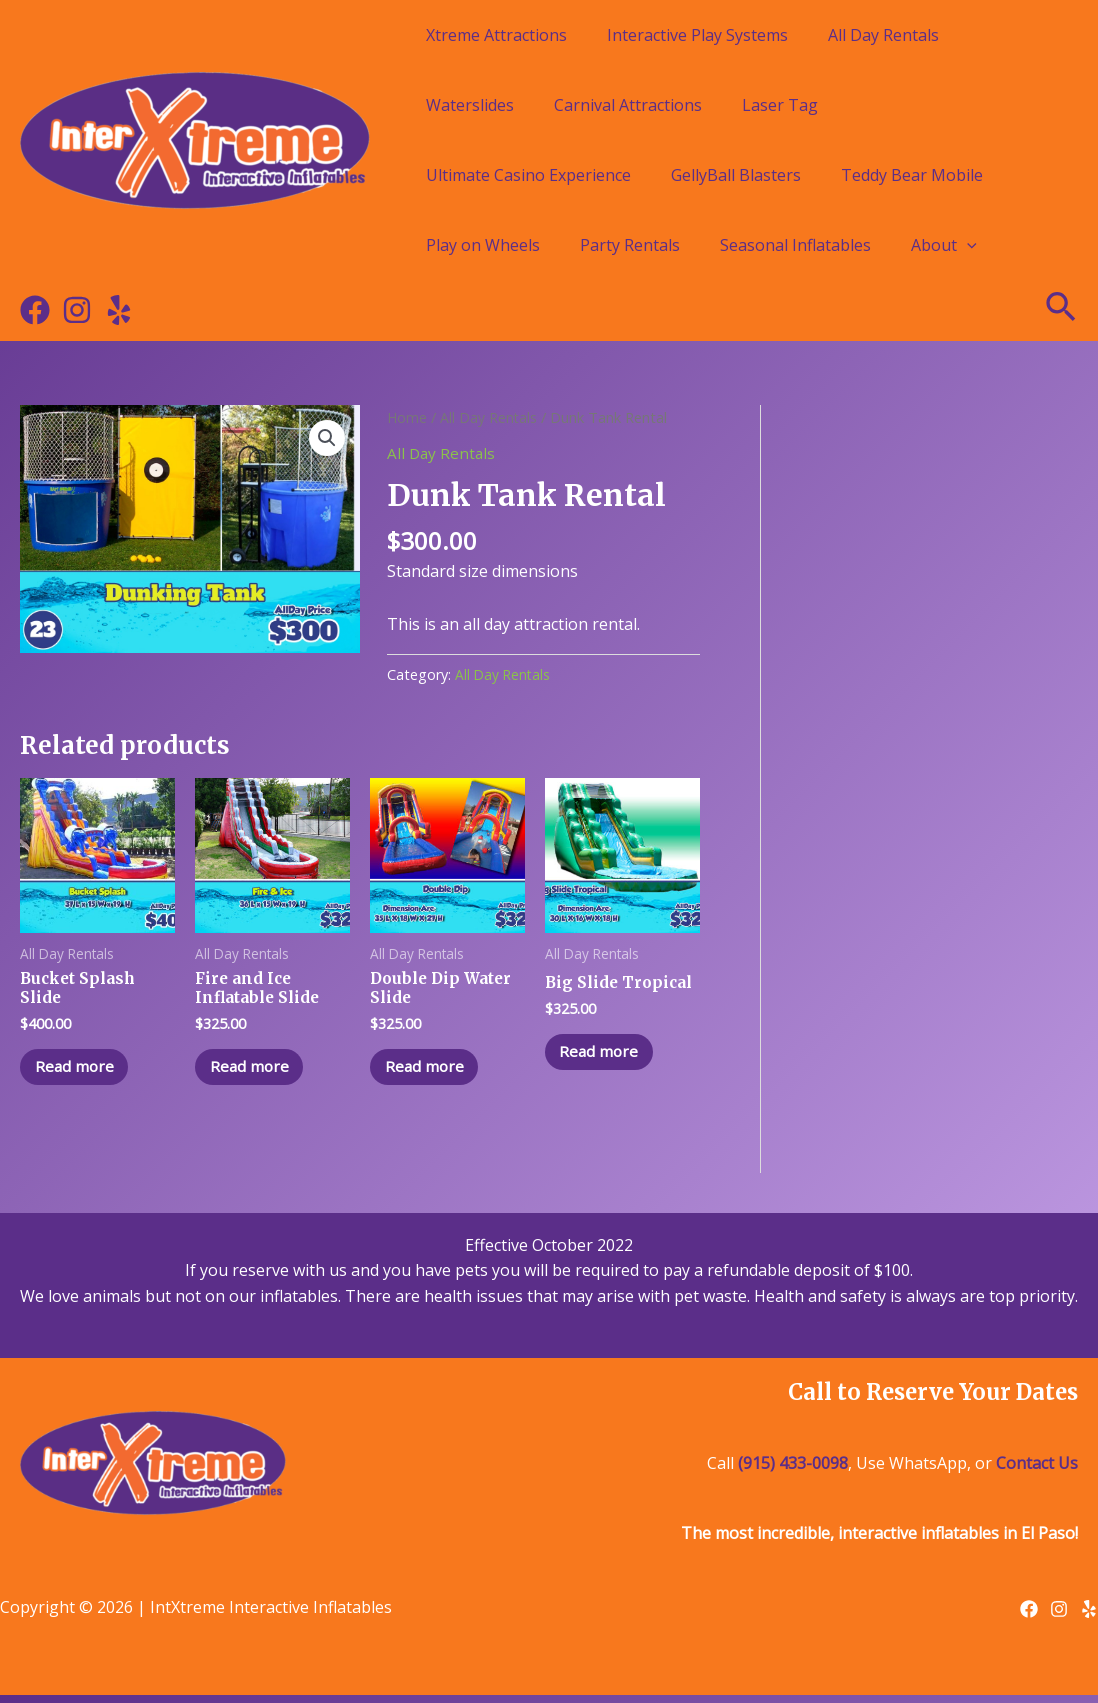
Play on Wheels (483, 245)
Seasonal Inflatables (795, 245)
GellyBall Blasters (736, 175)
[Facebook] (35, 310)
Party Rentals (630, 245)
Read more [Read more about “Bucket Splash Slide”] (80, 1072)
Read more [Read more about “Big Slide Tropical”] (605, 1054)
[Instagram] (77, 310)
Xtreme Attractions (496, 35)
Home (407, 417)
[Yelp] (119, 310)
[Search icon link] (1062, 310)
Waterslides (470, 105)
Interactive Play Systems (697, 35)
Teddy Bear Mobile (912, 175)
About (944, 245)
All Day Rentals (883, 35)
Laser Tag (780, 105)
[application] (967, 245)
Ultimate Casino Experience (528, 175)
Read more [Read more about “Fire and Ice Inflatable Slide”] (255, 1072)
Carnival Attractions (628, 105)
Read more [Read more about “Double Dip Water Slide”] (430, 1072)
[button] (326, 439)
